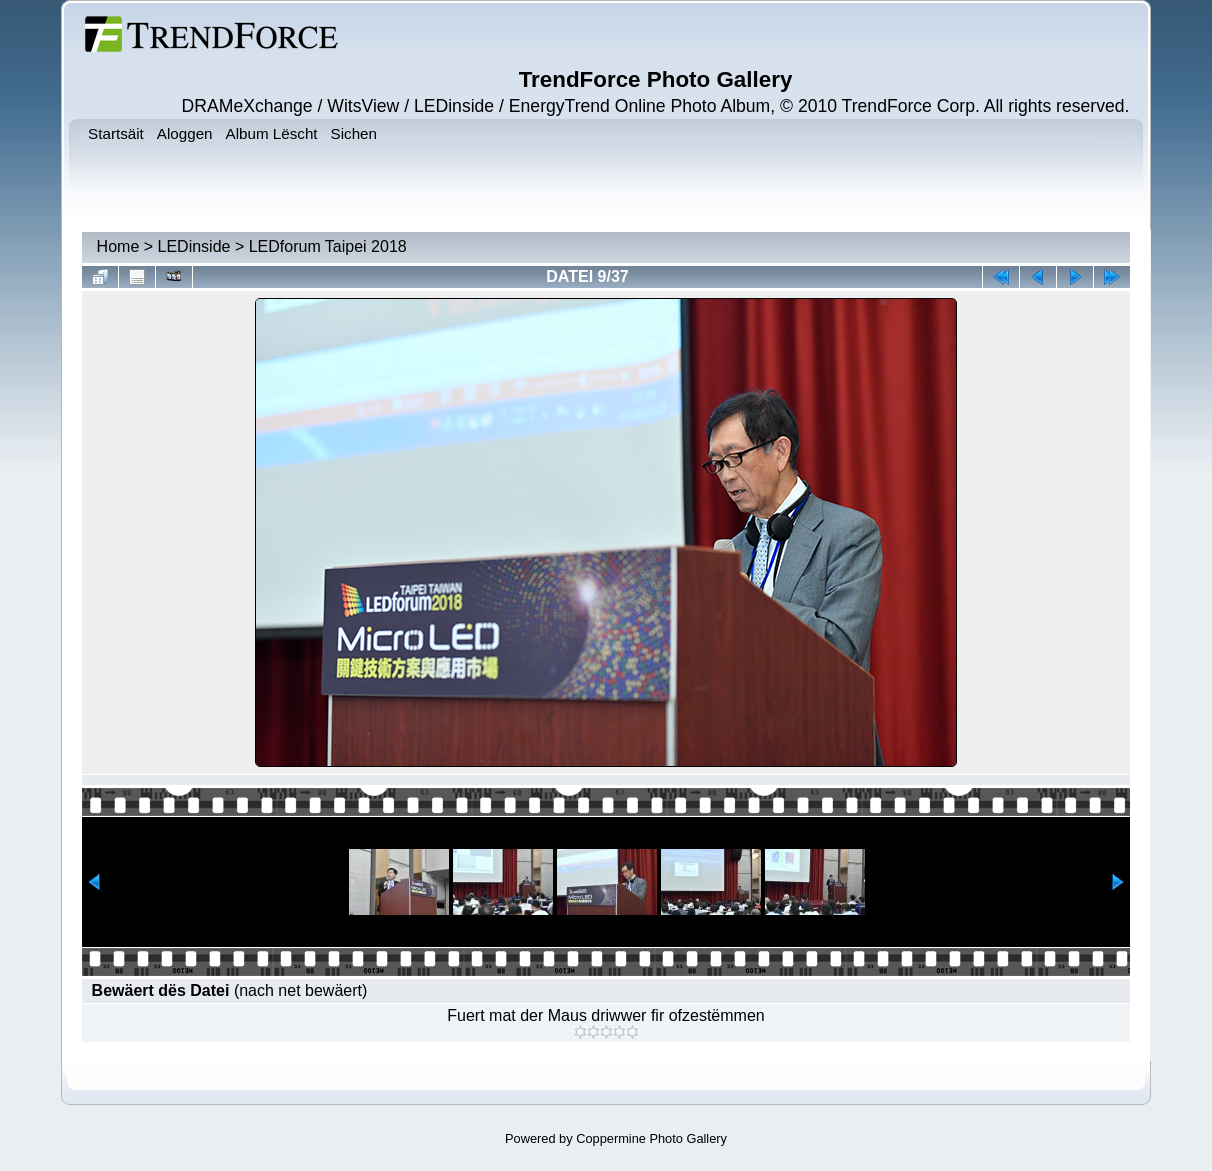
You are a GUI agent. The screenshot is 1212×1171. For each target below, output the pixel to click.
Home (118, 246)
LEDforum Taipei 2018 (328, 246)
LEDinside (194, 246)
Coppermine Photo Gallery (651, 1138)
